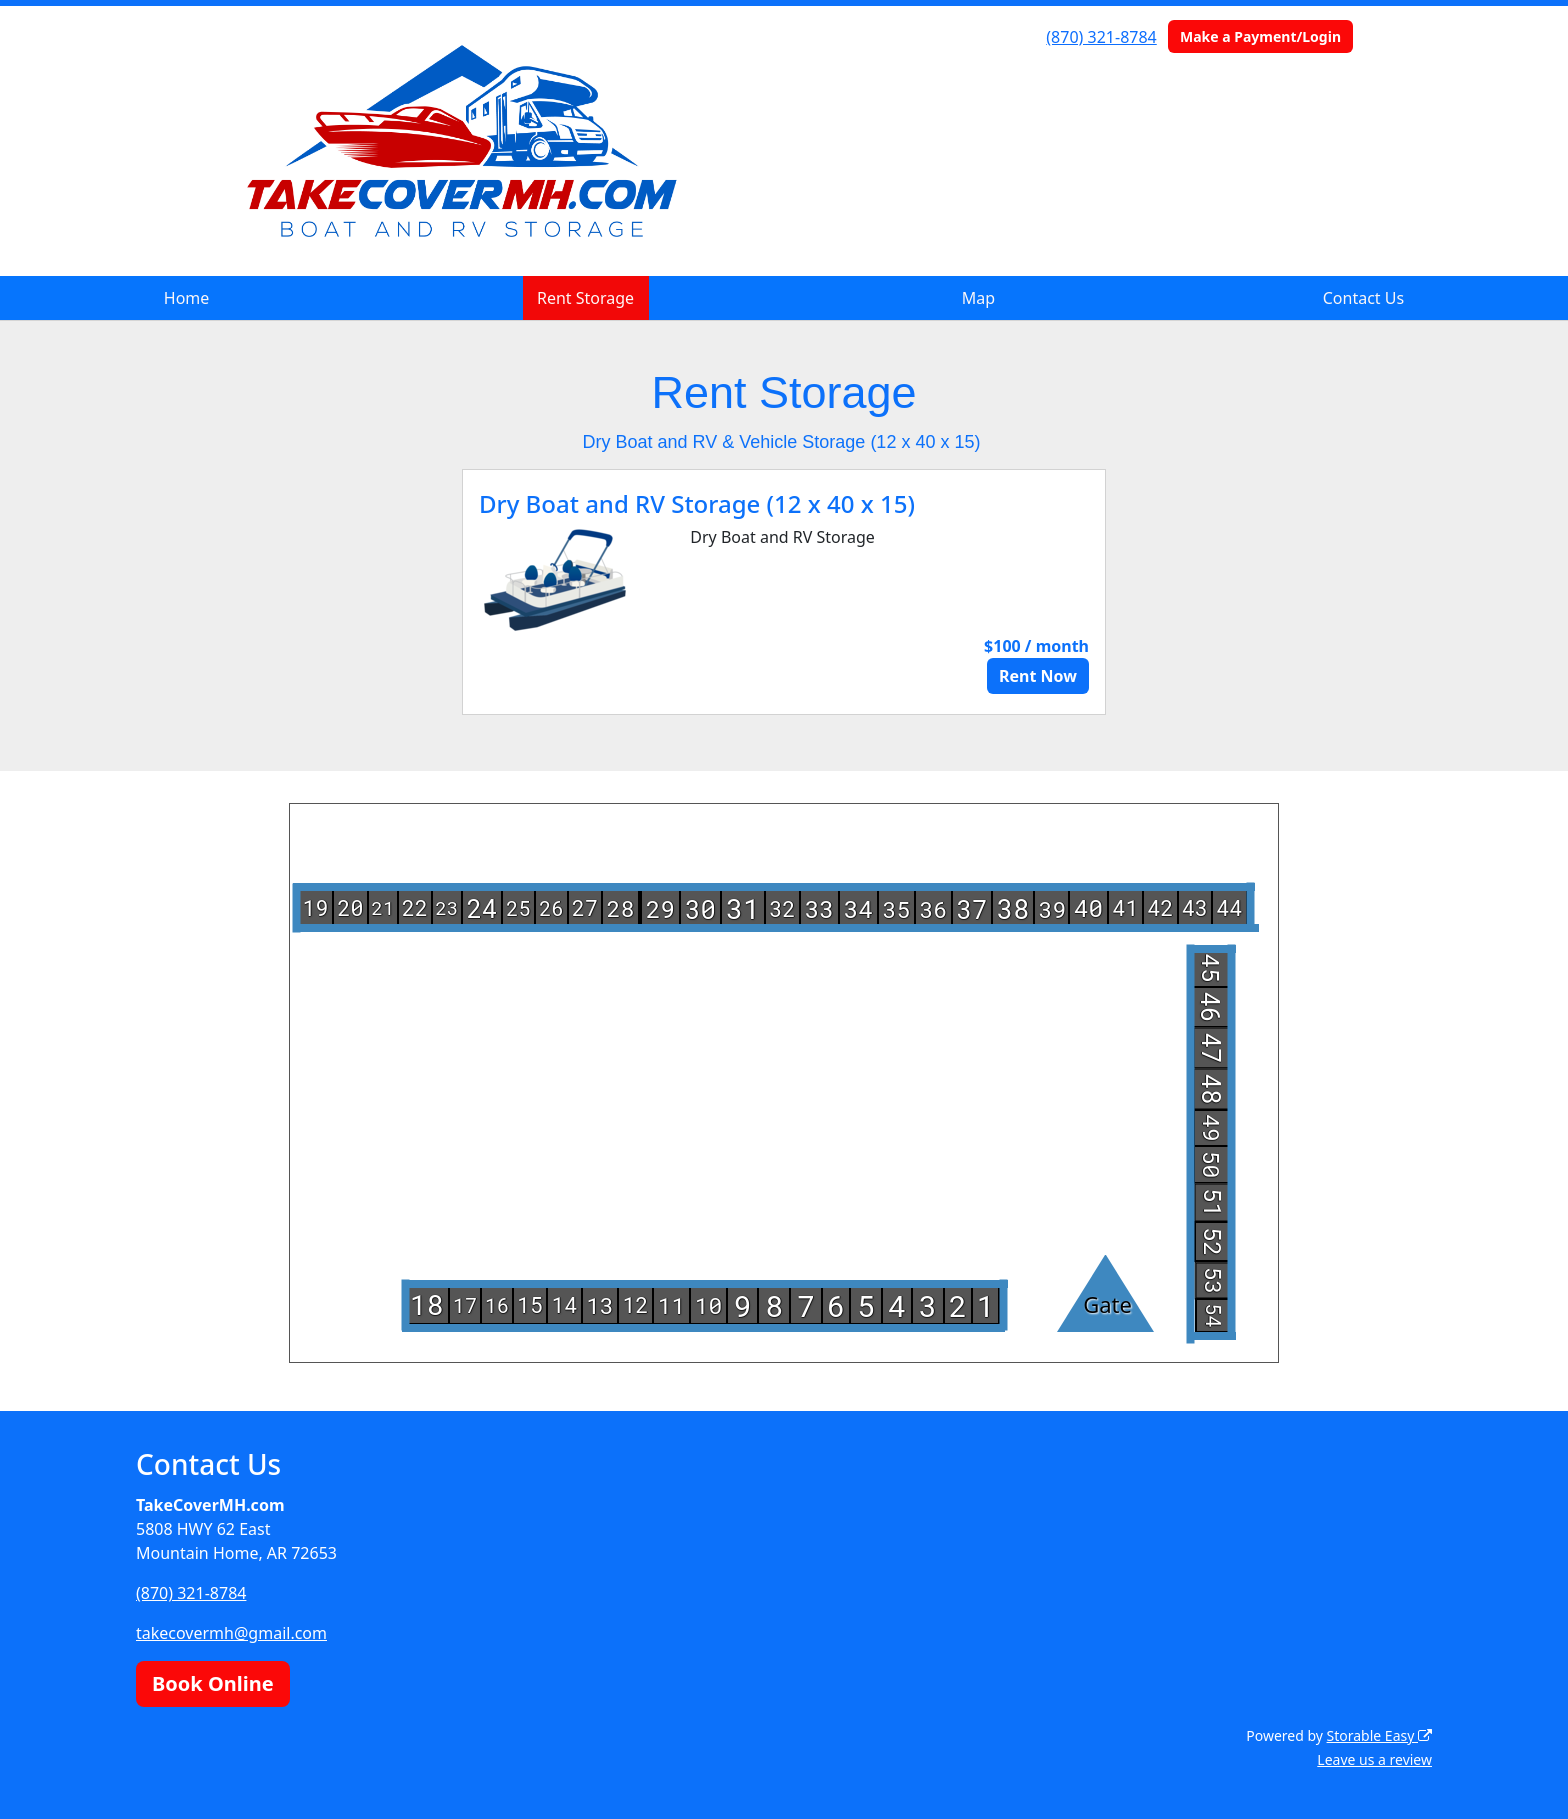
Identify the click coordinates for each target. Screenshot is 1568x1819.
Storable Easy (1379, 1735)
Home (187, 298)
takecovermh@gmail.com (231, 1633)
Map (978, 298)
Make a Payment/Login (1260, 36)
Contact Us (1363, 298)
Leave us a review (1374, 1759)
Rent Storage (585, 298)
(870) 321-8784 (1101, 37)
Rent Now (1038, 676)
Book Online (213, 1683)
